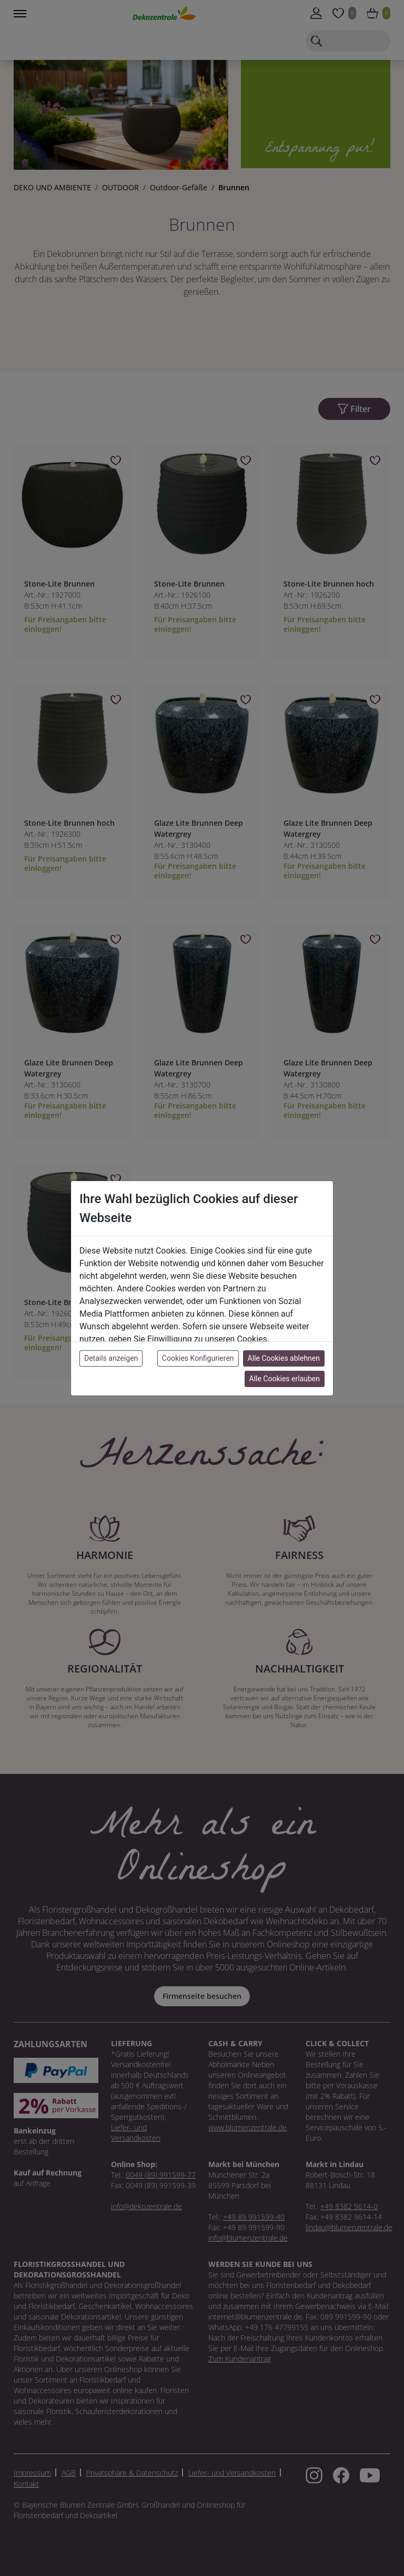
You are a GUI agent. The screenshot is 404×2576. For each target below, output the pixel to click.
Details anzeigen (111, 1358)
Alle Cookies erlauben (284, 1378)
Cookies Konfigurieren (198, 1358)
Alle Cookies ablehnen (284, 1358)
